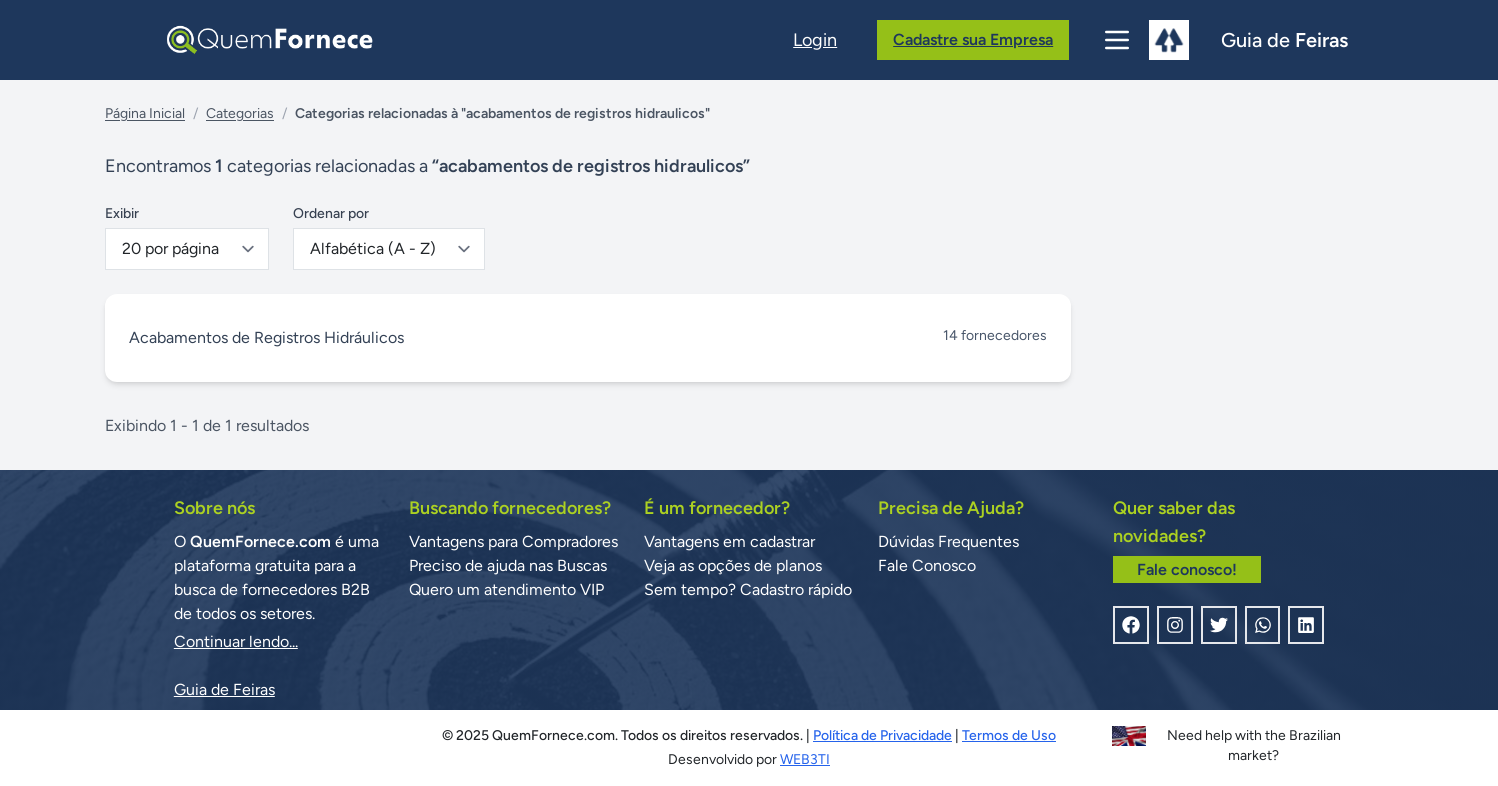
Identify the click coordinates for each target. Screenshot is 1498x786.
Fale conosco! (1187, 569)
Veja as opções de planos (733, 565)
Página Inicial (145, 113)
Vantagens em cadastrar (729, 541)
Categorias (240, 113)
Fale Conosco (927, 565)
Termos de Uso (1009, 735)
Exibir (122, 213)
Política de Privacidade (882, 735)
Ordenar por (331, 213)
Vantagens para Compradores (513, 541)
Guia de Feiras (224, 689)
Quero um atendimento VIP (506, 589)
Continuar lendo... (236, 641)
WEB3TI (805, 759)
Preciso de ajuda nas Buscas (508, 565)
